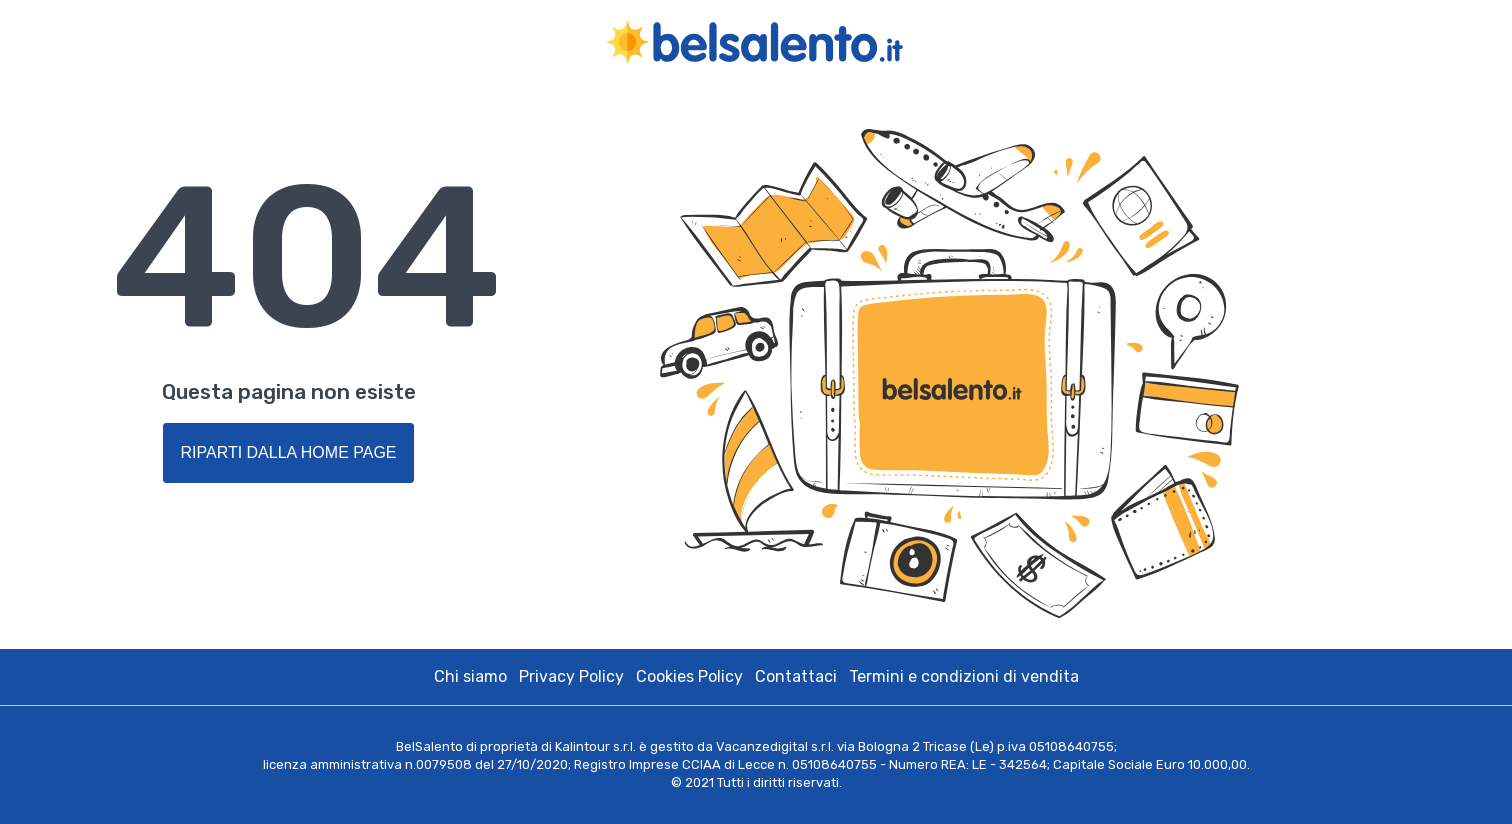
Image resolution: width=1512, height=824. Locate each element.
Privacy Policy (571, 676)
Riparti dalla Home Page (288, 452)
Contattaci (796, 676)
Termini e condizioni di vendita (964, 676)
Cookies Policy (689, 676)
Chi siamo (470, 676)
